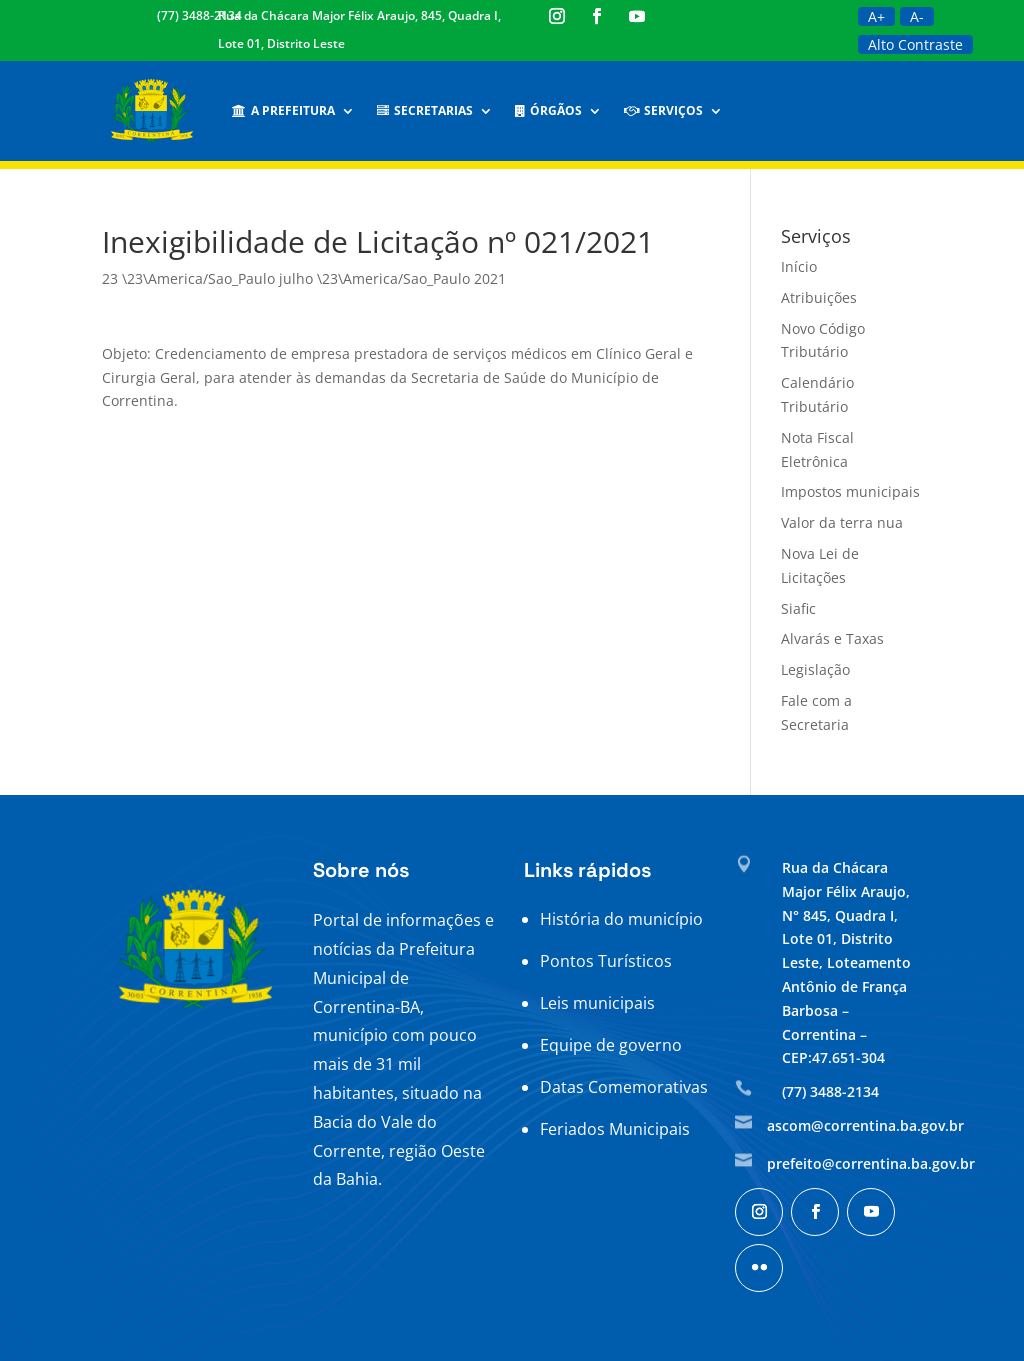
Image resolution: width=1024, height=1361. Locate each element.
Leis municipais (597, 1003)
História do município (621, 919)
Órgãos (548, 110)
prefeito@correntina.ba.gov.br (871, 1163)
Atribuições (819, 297)
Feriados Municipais (615, 1129)
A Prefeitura (283, 110)
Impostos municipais (850, 491)
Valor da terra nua (842, 522)
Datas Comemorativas (624, 1087)
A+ (876, 16)
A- (917, 16)
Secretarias (425, 110)
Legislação (815, 669)
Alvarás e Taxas (832, 638)
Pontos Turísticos (606, 961)
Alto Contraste (915, 44)
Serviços (663, 110)
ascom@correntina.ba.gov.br (865, 1125)
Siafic (798, 608)
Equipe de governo (611, 1045)
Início (799, 266)
